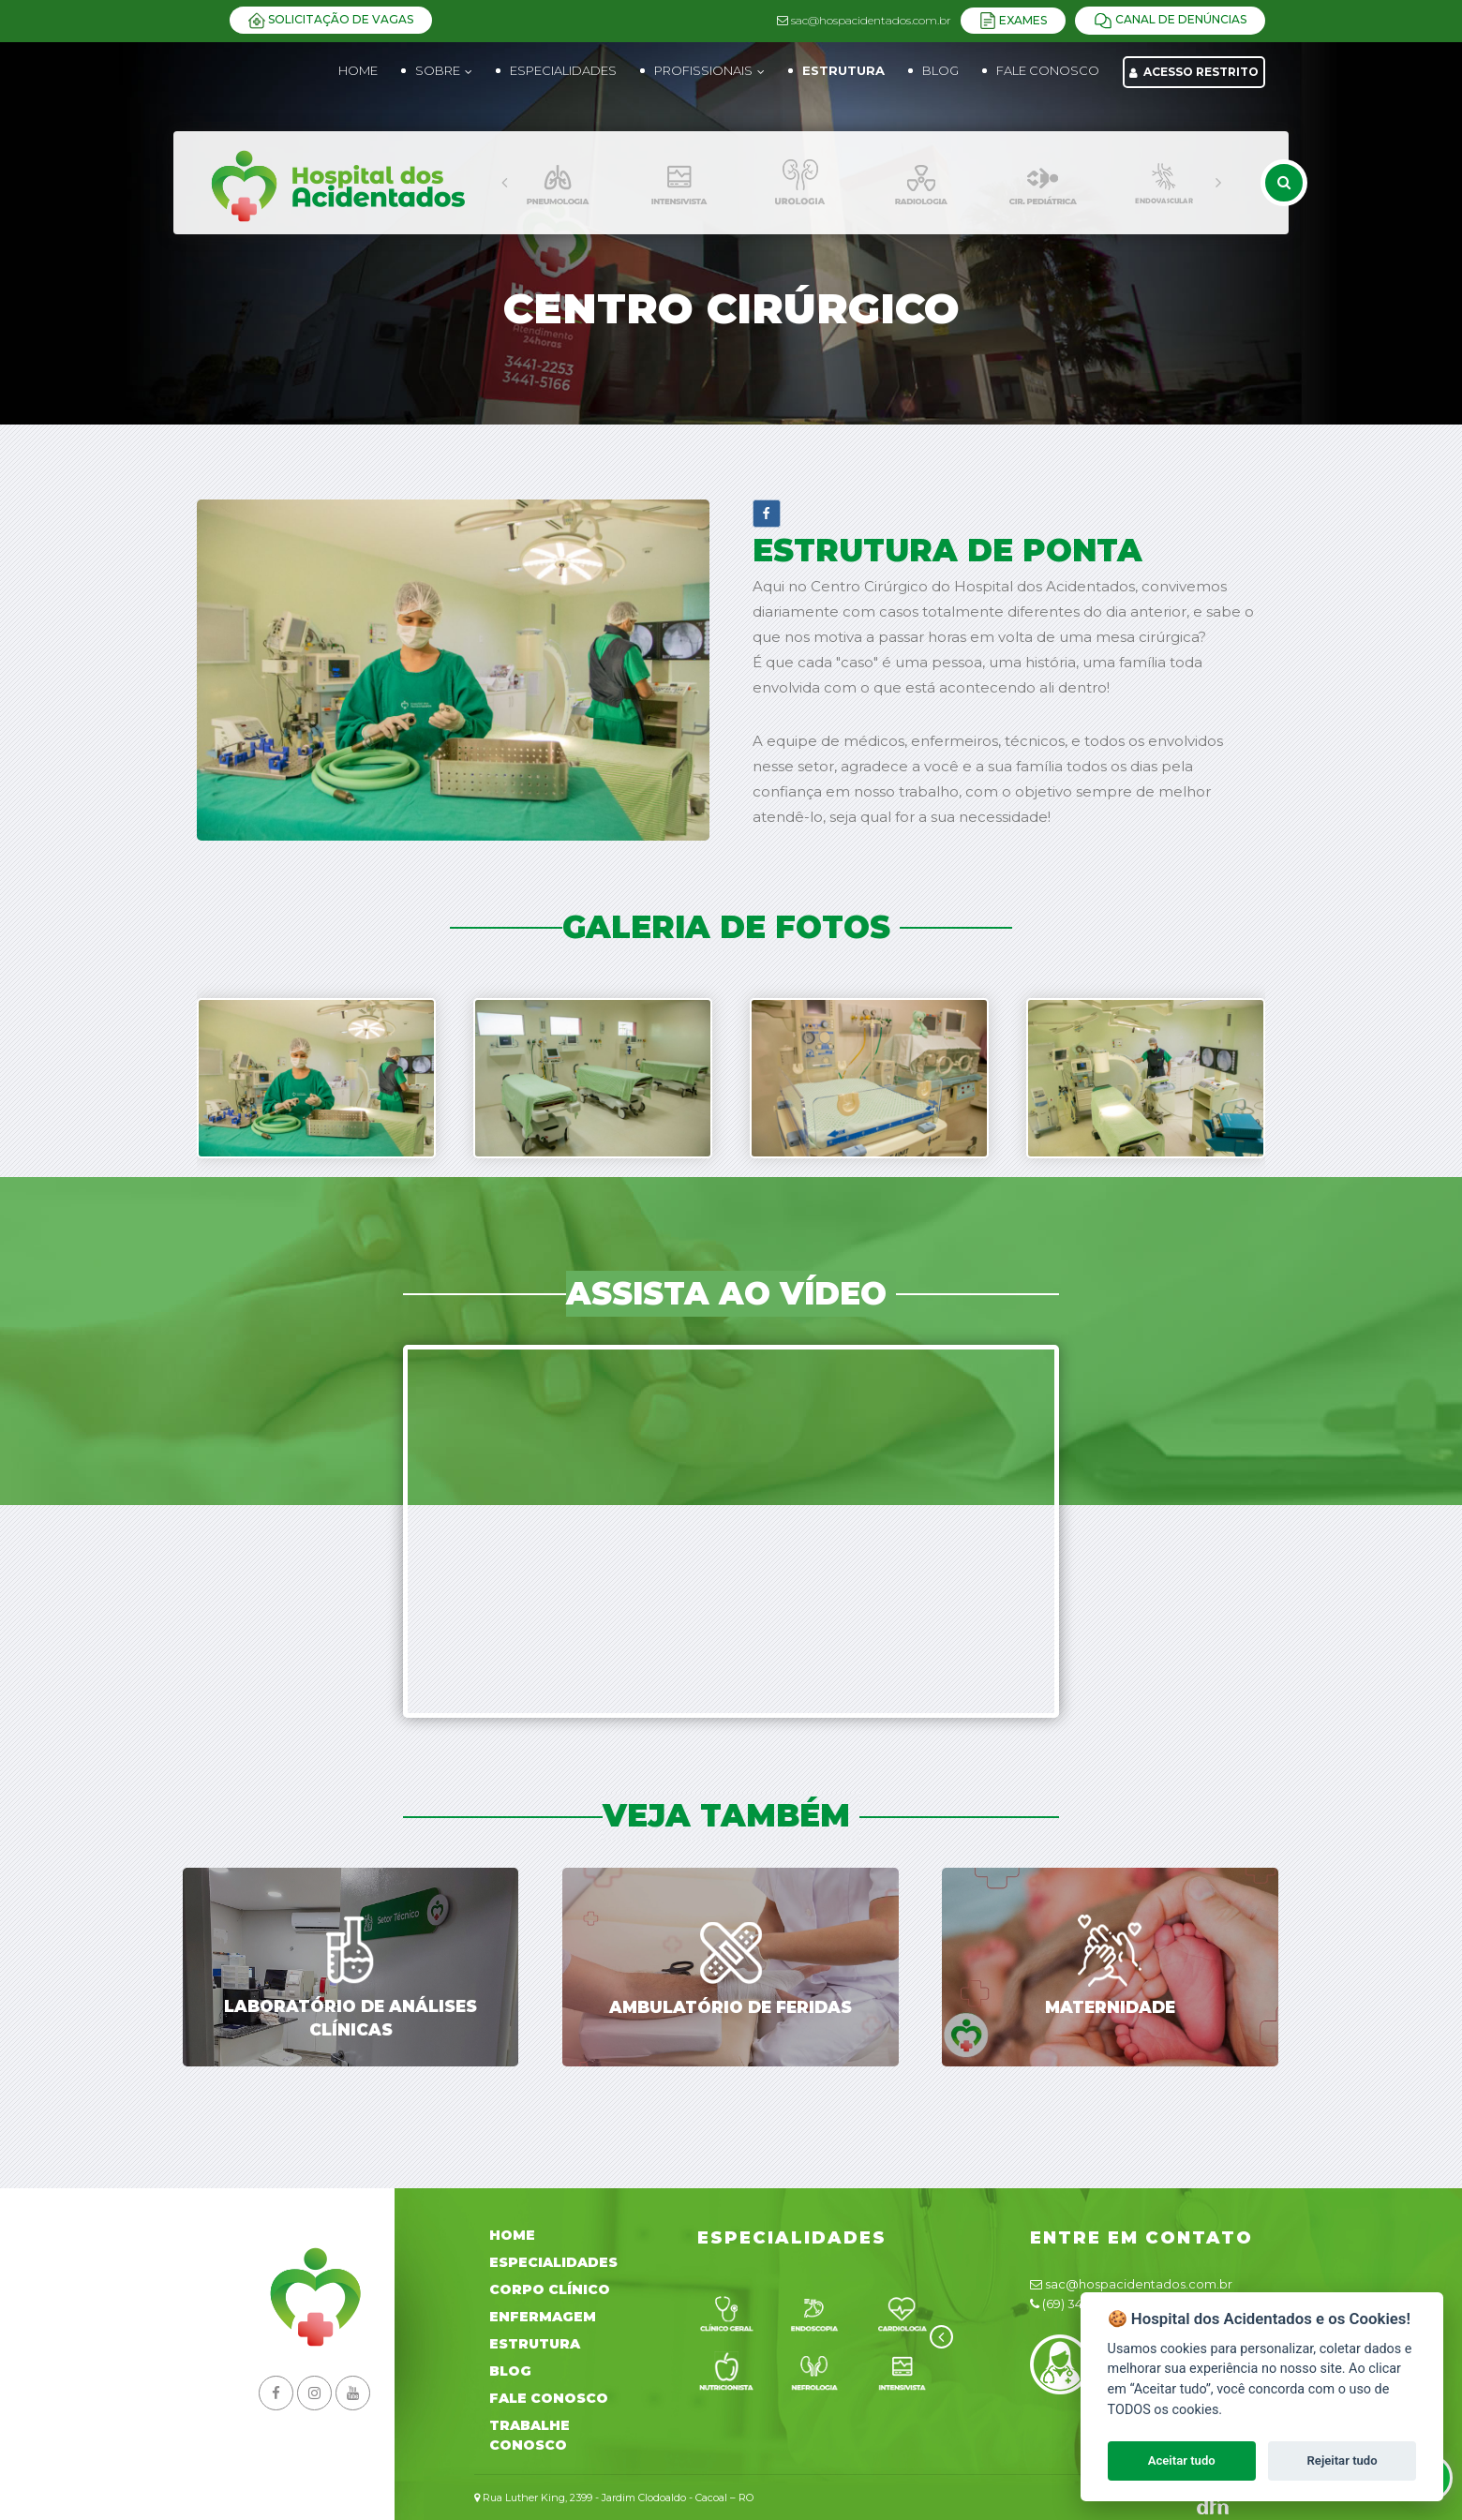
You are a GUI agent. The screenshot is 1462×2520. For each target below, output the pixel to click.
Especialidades (553, 2262)
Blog (510, 2371)
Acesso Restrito (1194, 72)
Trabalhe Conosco (529, 2435)
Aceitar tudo (1182, 2460)
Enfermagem (542, 2316)
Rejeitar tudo (1342, 2460)
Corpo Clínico (549, 2289)
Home (358, 70)
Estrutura (534, 2343)
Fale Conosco (548, 2398)
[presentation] (504, 183)
